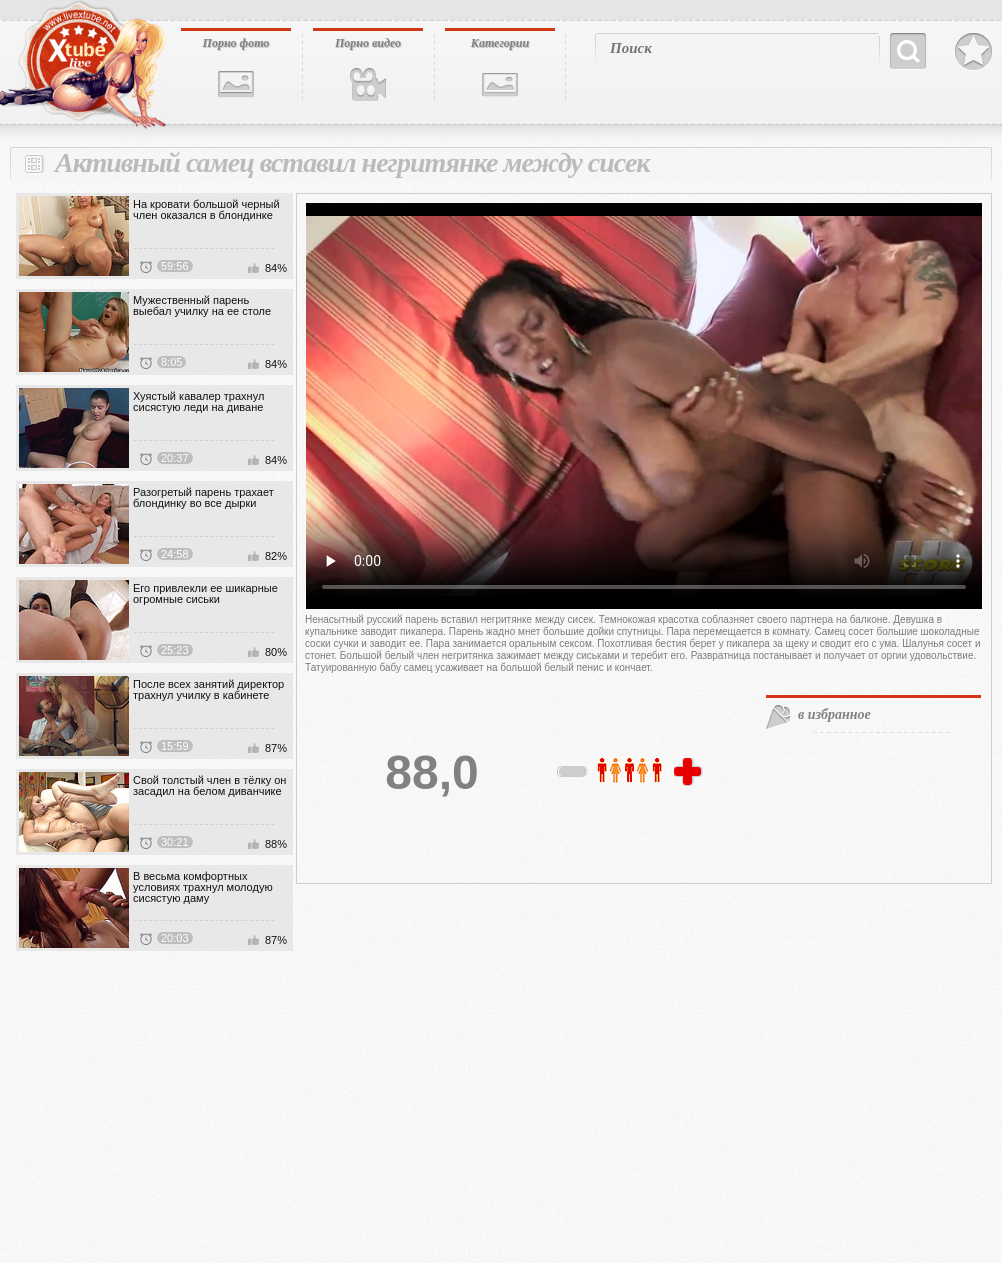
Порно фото (236, 43)
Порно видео (368, 43)
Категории (500, 43)
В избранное (973, 52)
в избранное (834, 714)
